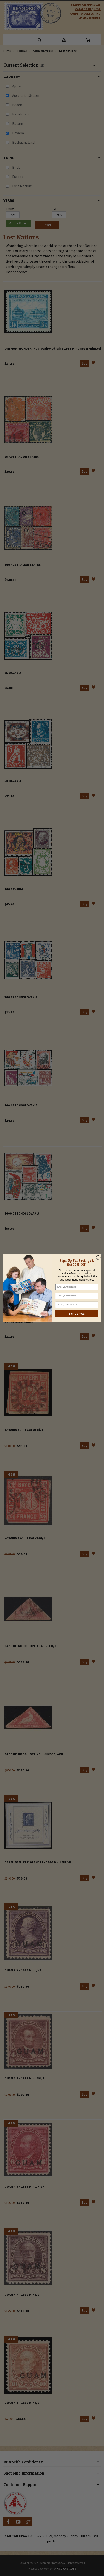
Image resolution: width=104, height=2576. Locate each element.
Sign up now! (77, 1313)
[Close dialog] (98, 1257)
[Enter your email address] (76, 1305)
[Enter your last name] (76, 1296)
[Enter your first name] (76, 1287)
